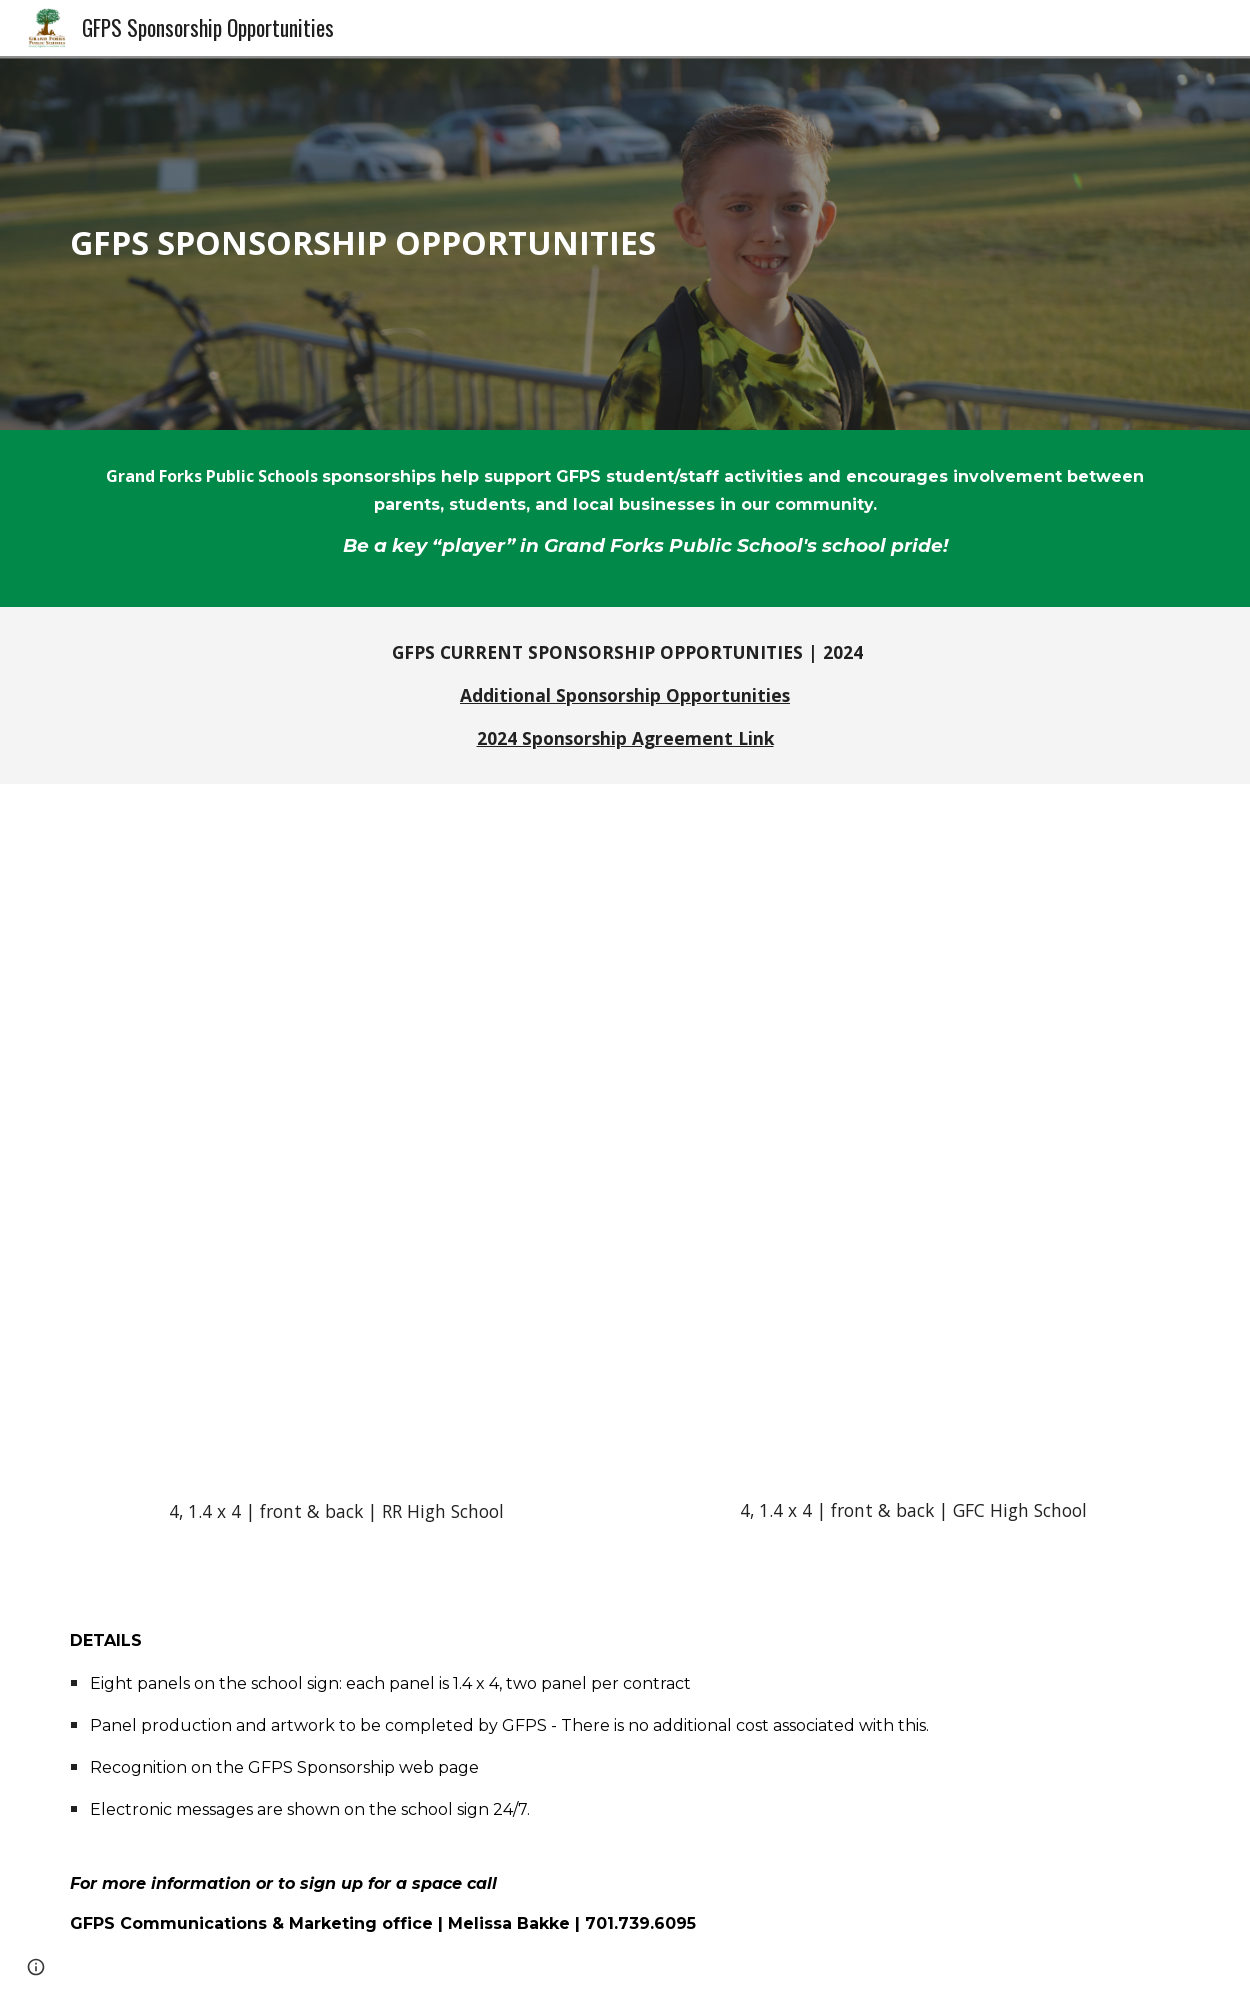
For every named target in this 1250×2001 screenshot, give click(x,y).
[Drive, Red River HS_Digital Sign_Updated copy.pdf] (336, 1146)
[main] (624, 242)
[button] (36, 1967)
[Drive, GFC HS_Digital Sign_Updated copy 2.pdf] (913, 1145)
